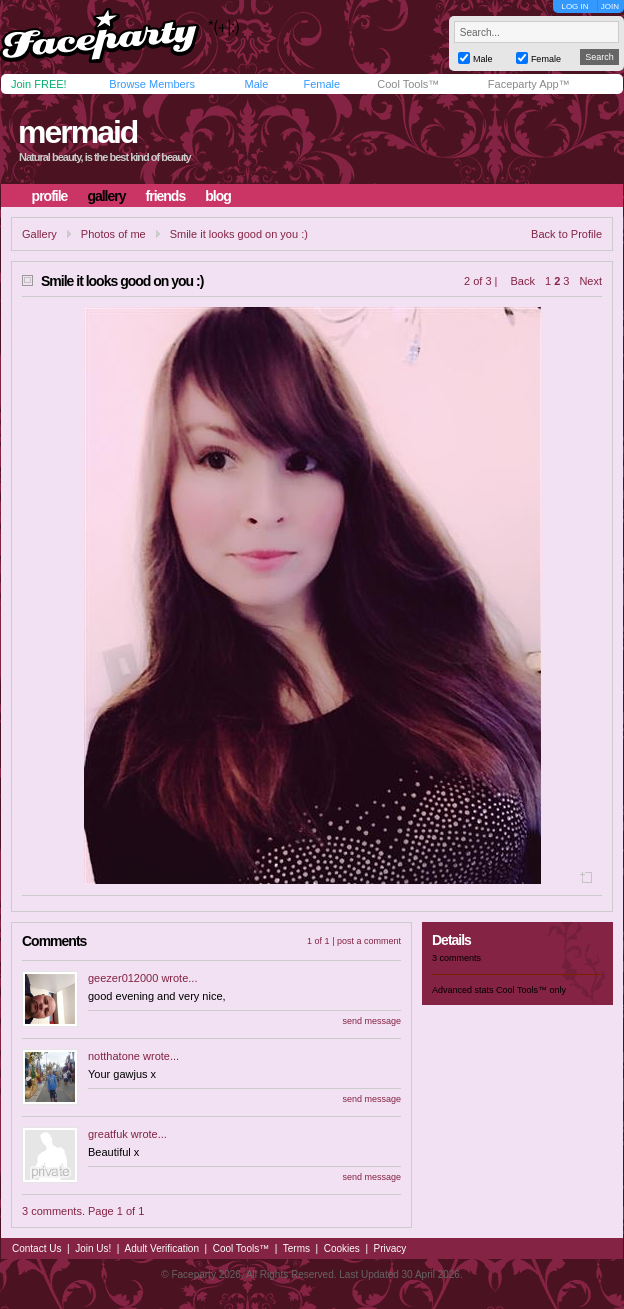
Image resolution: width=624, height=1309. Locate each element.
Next (590, 281)
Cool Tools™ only (531, 990)
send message (371, 1021)
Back (523, 281)
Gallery (39, 234)
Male (256, 84)
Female (321, 84)
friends (166, 196)
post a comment (369, 941)
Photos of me (113, 234)
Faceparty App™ (529, 84)
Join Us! (93, 1248)
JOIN (610, 6)
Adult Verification (161, 1248)
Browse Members (152, 84)
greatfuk (108, 1134)
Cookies (342, 1248)
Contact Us (36, 1248)
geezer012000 (123, 978)
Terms (296, 1248)
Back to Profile (566, 234)
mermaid (77, 132)
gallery (106, 196)
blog (218, 196)
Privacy (390, 1248)
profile (50, 196)
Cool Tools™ (408, 84)
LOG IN (574, 6)
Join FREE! (39, 84)
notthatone (114, 1056)
